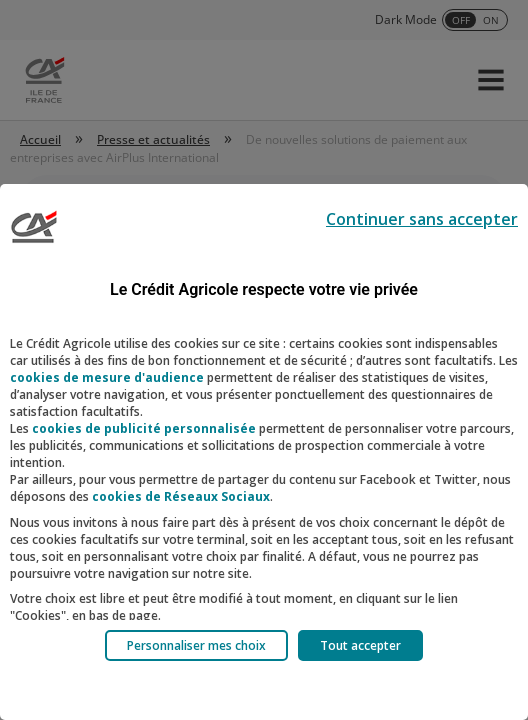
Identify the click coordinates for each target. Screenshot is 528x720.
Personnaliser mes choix (196, 645)
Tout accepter (360, 645)
